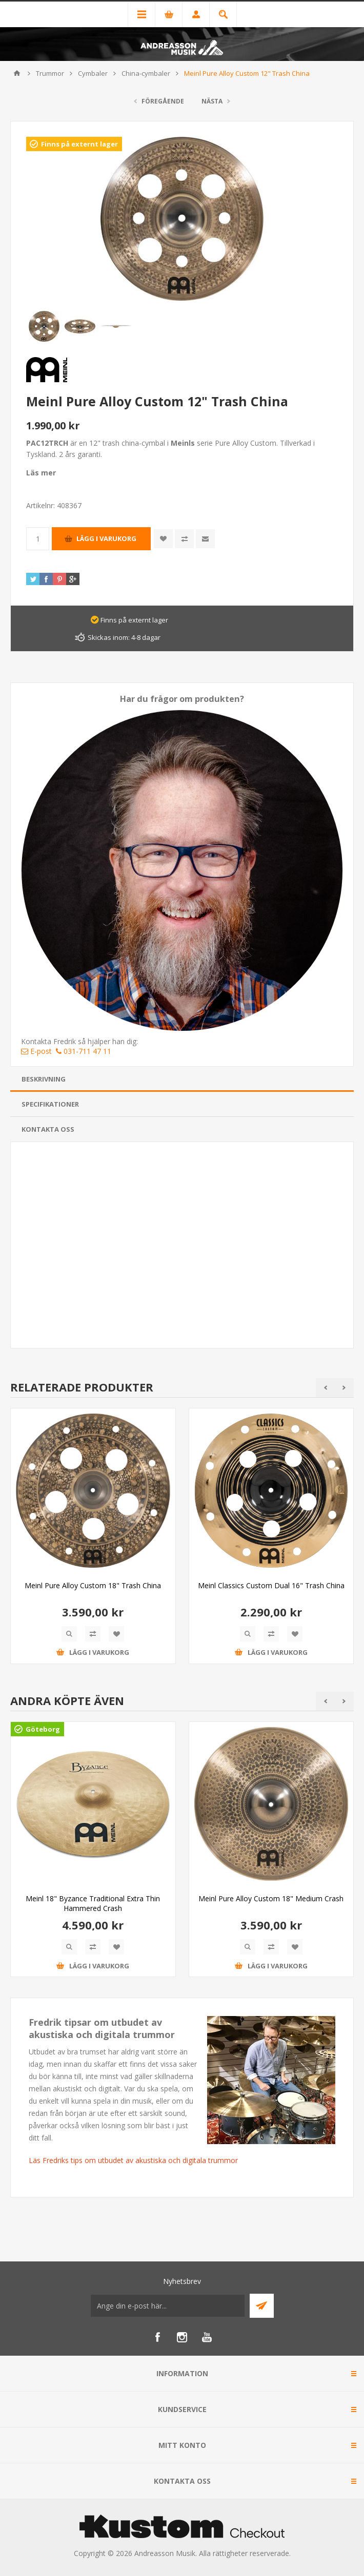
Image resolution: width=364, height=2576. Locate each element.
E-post (36, 1051)
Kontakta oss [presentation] (48, 1129)
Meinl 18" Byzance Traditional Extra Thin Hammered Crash (93, 1903)
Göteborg (43, 1729)
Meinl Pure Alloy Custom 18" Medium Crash (270, 1898)
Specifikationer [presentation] (50, 1104)
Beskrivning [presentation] (44, 1079)
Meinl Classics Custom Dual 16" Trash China (271, 1585)
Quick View (69, 1634)
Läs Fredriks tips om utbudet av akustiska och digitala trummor (133, 2160)
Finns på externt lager (79, 144)
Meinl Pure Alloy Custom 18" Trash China (93, 1585)
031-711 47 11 (83, 1051)
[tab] (182, 1079)
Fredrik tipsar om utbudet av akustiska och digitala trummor (102, 2028)
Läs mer (41, 472)
